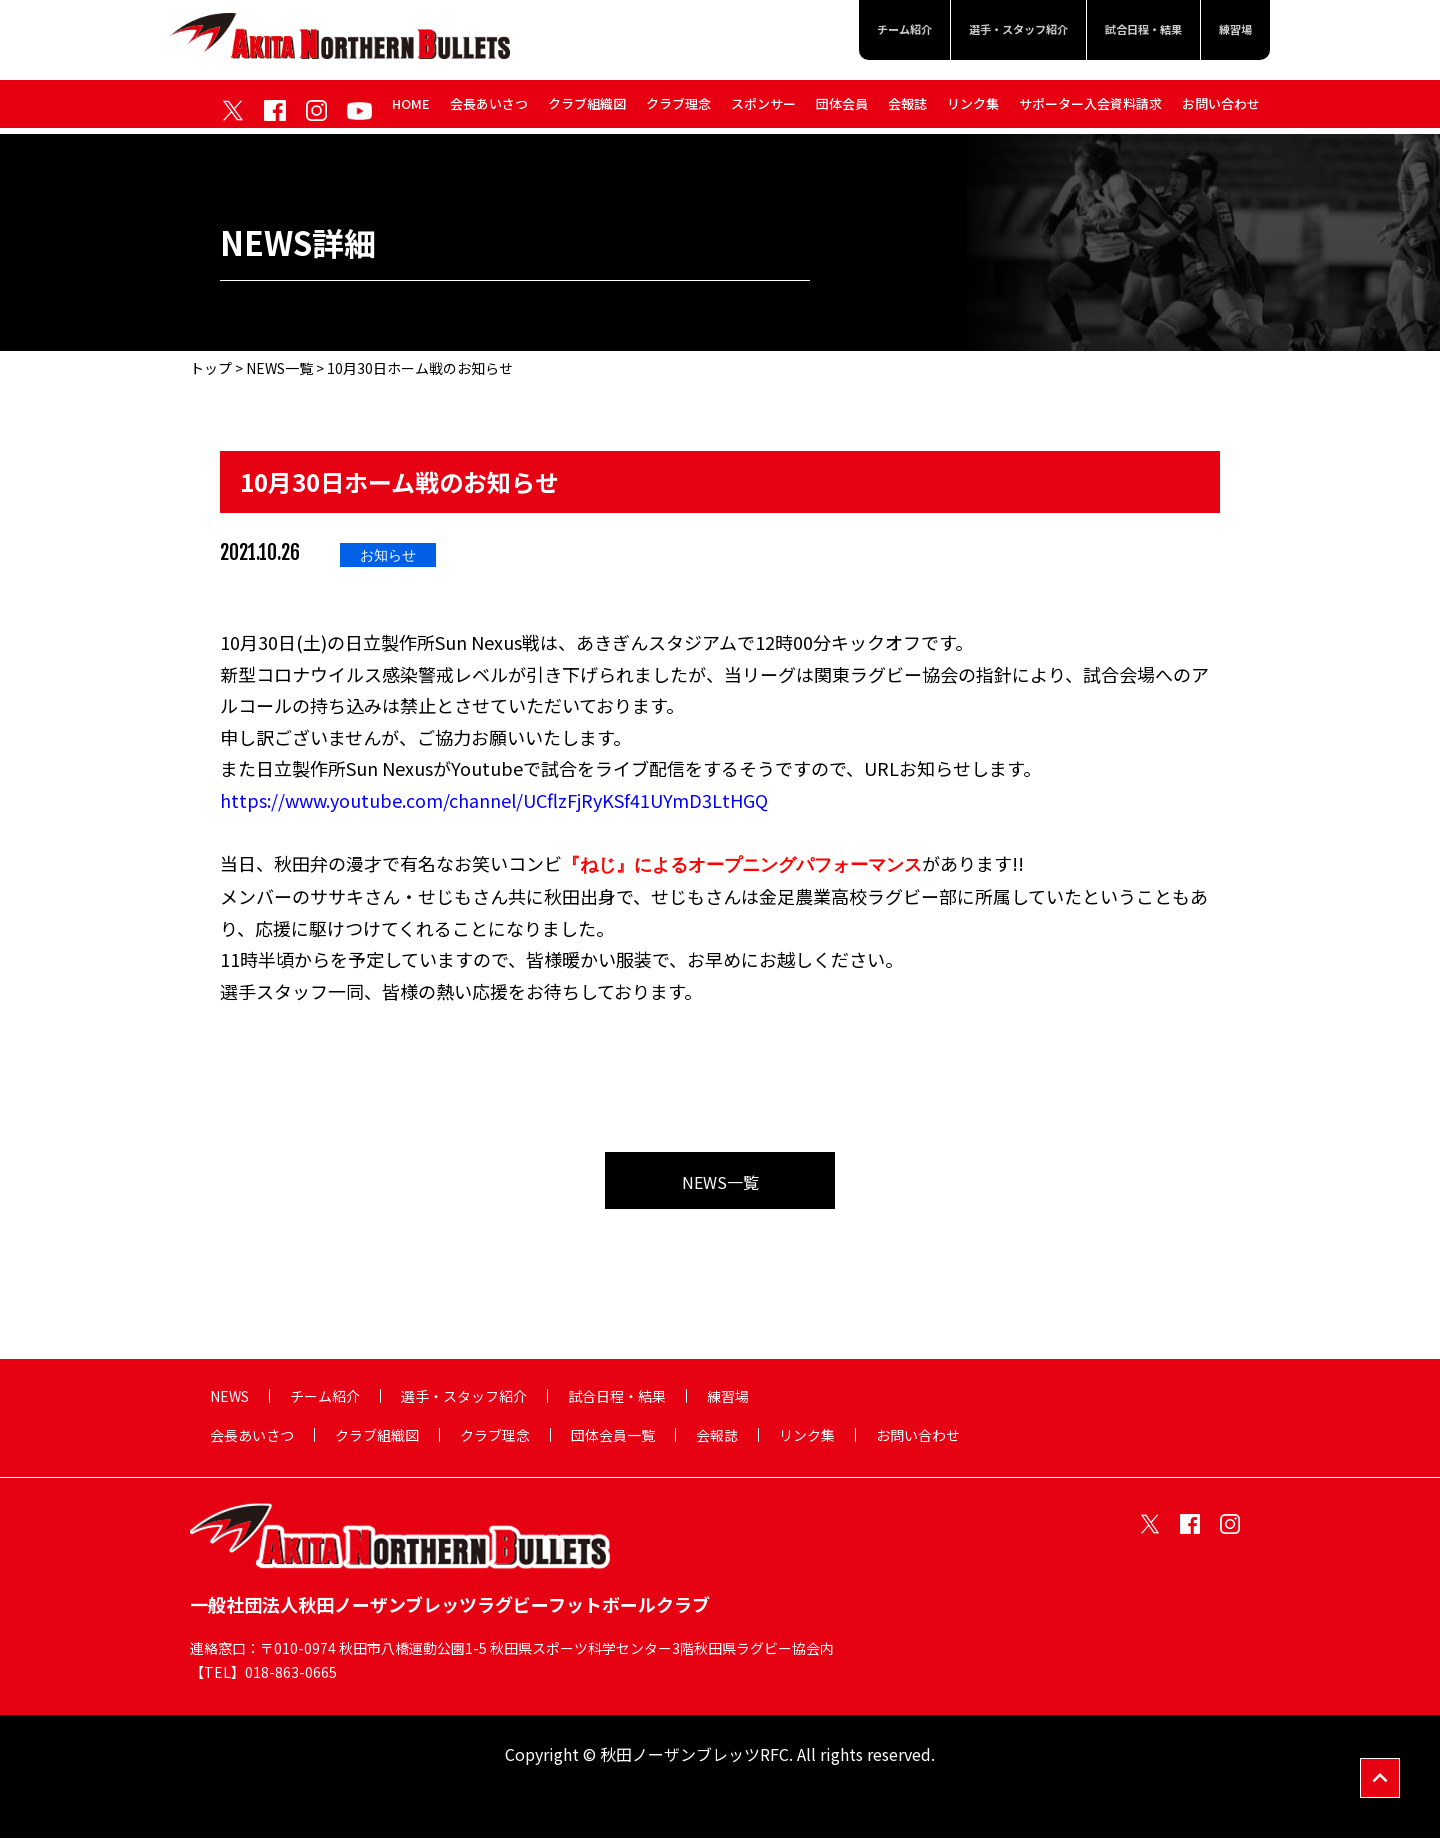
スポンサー (763, 108)
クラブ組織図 (587, 108)
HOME (411, 108)
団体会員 (842, 108)
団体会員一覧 (613, 1435)
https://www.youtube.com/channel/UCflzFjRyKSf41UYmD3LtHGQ (494, 800)
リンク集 (973, 108)
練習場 (1231, 32)
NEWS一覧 (279, 368)
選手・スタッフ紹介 (975, 32)
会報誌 (907, 108)
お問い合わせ (1221, 108)
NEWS (229, 1396)
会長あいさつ (489, 108)
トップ (211, 368)
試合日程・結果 (1124, 32)
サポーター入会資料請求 (1090, 108)
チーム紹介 (840, 32)
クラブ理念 (678, 108)
